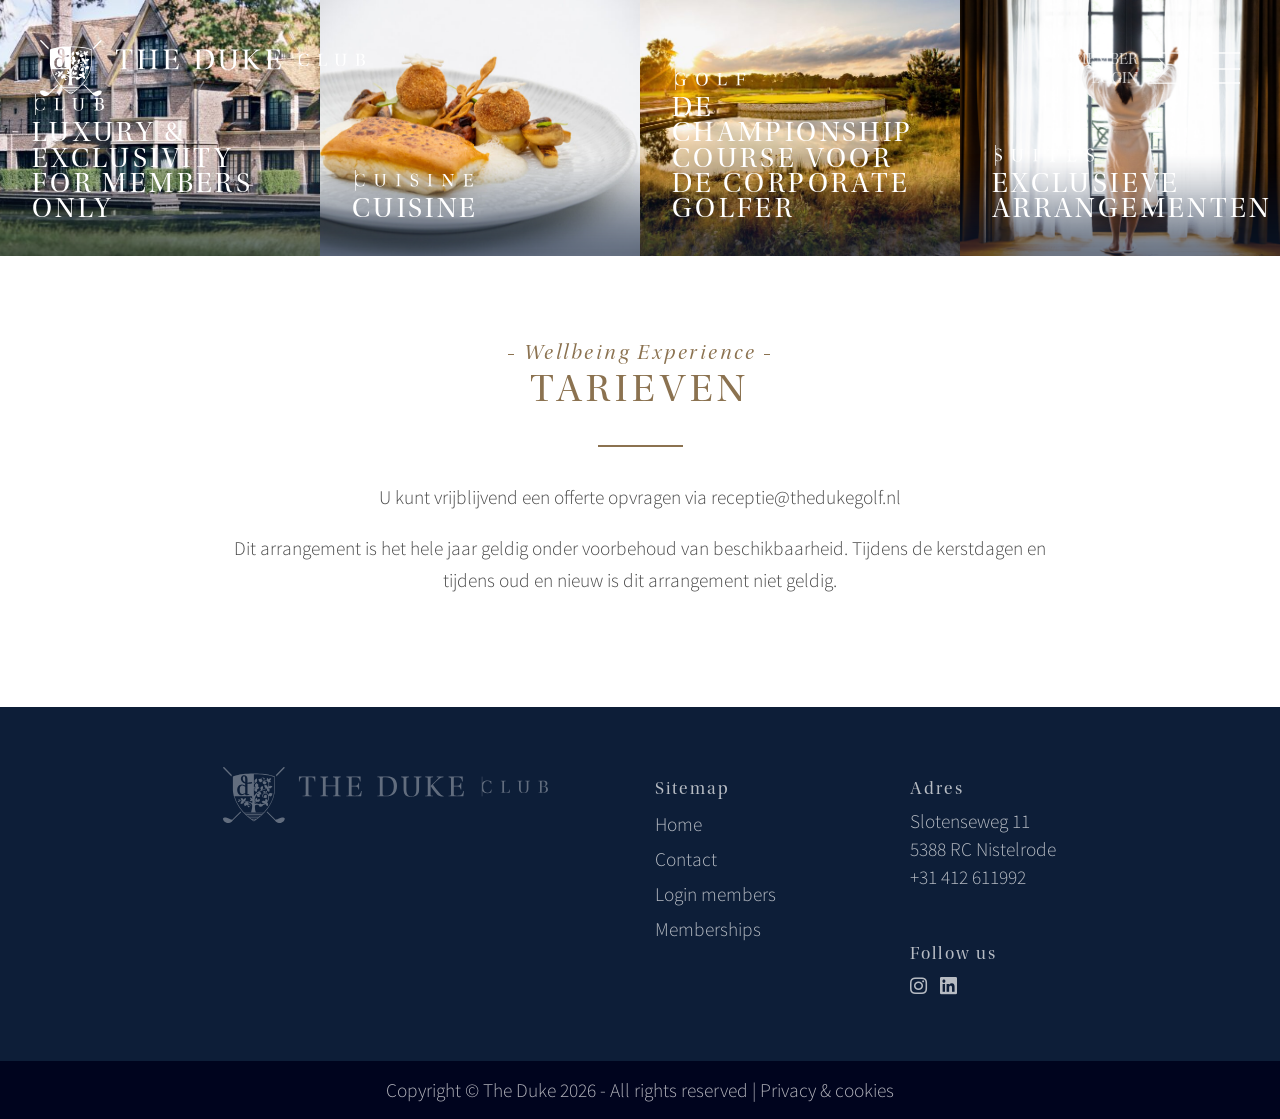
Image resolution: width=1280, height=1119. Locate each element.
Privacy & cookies (827, 1090)
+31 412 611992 (968, 877)
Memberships (708, 929)
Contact (686, 859)
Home (678, 824)
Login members (715, 894)
